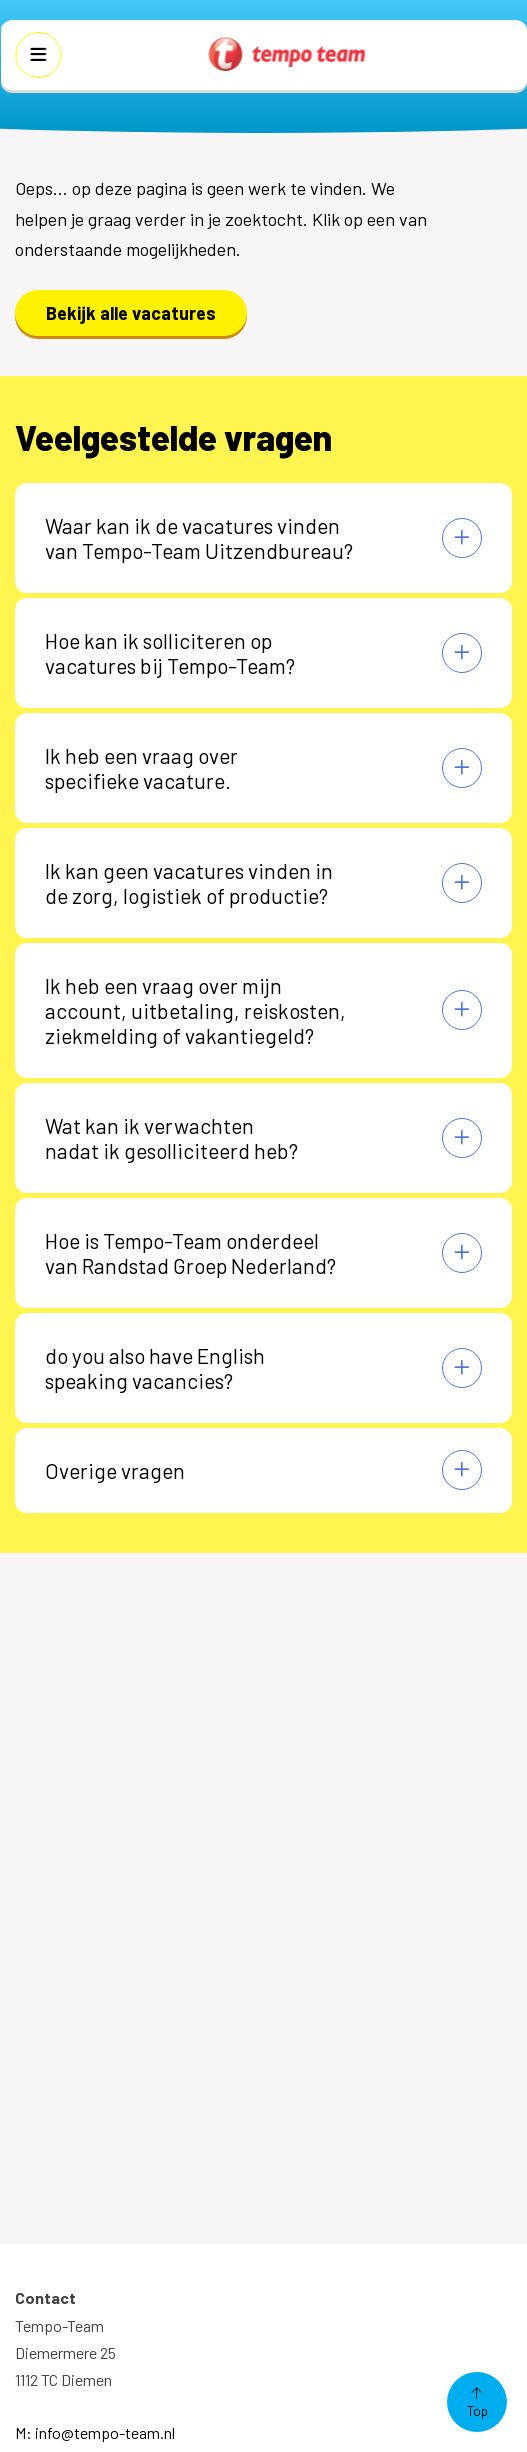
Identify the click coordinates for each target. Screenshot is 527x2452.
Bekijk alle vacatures (131, 313)
